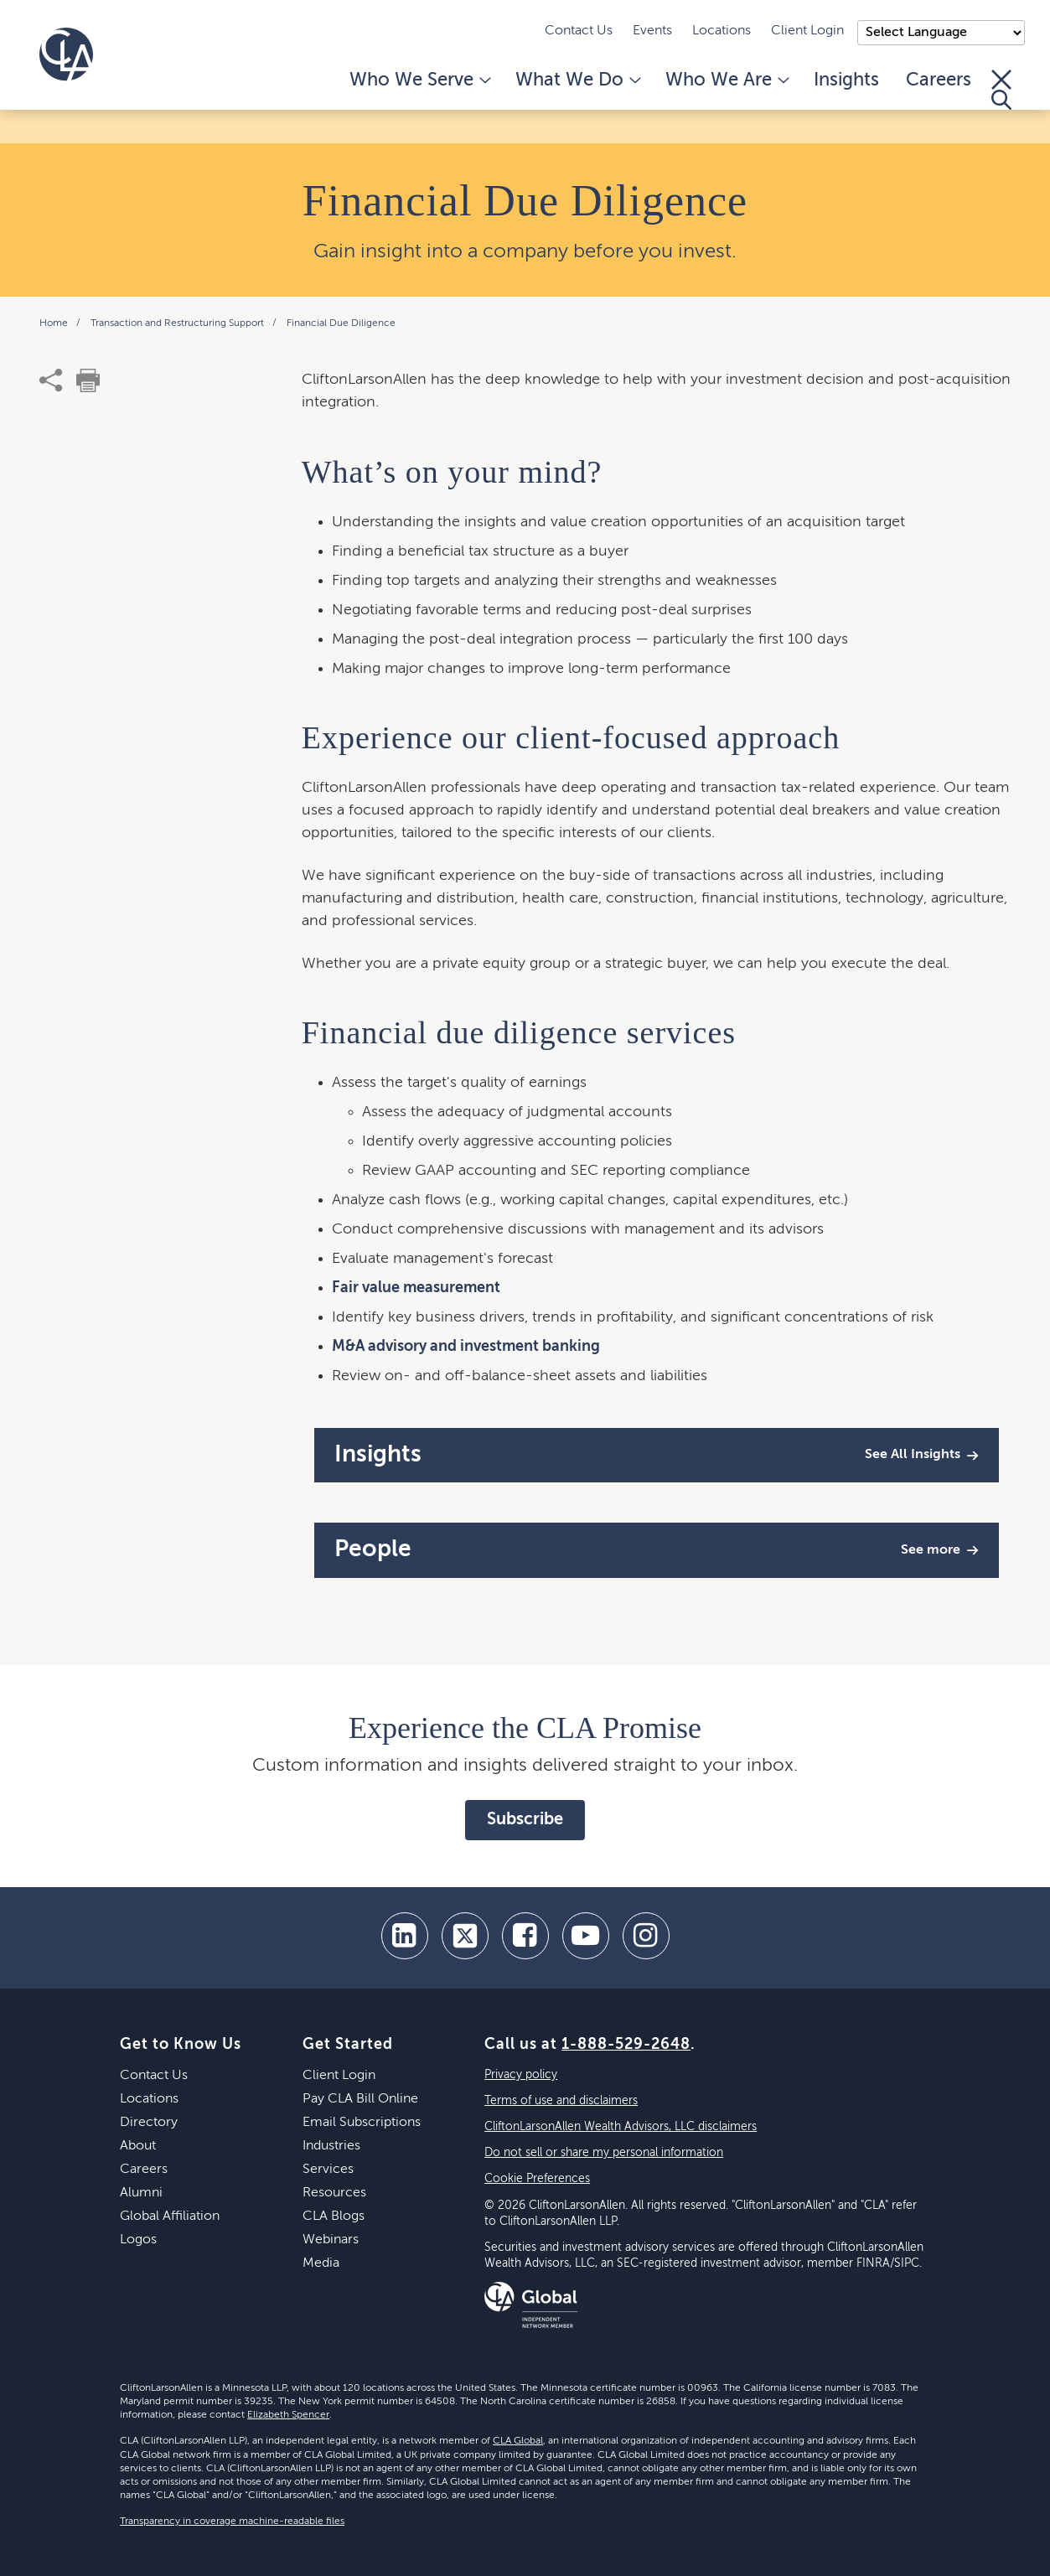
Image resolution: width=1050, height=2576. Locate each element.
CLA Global (518, 2441)
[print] (88, 380)
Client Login (807, 31)
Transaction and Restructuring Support (178, 323)
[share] (51, 380)
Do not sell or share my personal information (603, 2153)
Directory (149, 2122)
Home (54, 323)
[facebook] (525, 1935)
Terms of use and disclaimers (561, 2101)
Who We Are (726, 80)
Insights (846, 80)
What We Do (577, 80)
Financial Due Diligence (341, 323)
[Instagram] (646, 1935)
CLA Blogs (334, 2216)
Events (652, 31)
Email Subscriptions (362, 2122)
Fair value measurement (416, 1288)
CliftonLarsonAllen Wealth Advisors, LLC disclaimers (620, 2127)
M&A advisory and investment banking (466, 1346)
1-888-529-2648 (626, 2044)
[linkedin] (404, 1935)
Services (328, 2169)
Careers (938, 80)
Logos (138, 2240)
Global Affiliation (170, 2216)
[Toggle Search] (1001, 90)
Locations (721, 31)
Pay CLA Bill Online (360, 2099)
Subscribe (525, 1820)
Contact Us (579, 31)
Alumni (141, 2193)
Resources (334, 2193)
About (138, 2146)
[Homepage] (66, 54)
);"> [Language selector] (941, 32)
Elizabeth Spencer (288, 2415)
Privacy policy (520, 2075)
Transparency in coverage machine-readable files (232, 2522)
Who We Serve (419, 80)
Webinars (331, 2240)
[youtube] (585, 1935)
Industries (331, 2146)
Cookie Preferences (537, 2179)
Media (321, 2263)
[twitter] (465, 1935)
